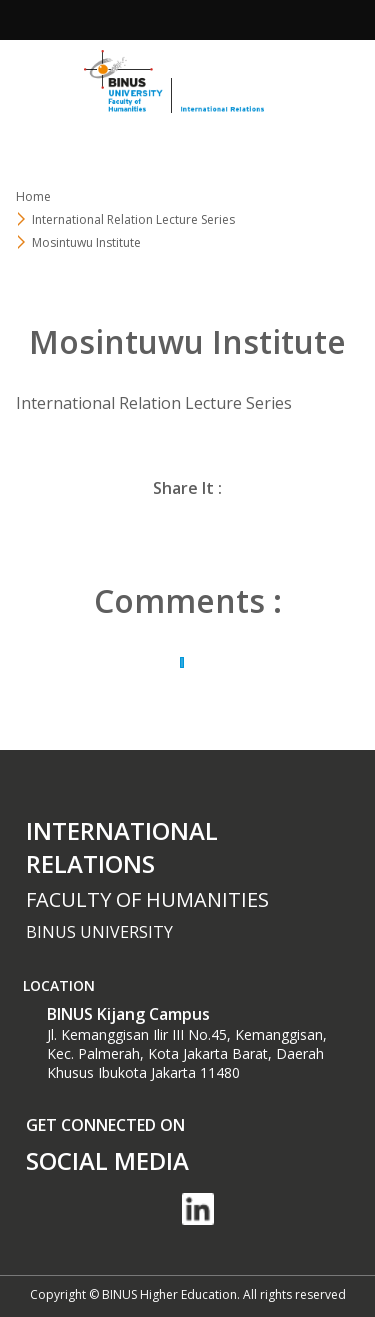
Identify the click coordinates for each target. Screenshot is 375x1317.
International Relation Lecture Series (133, 219)
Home (33, 196)
